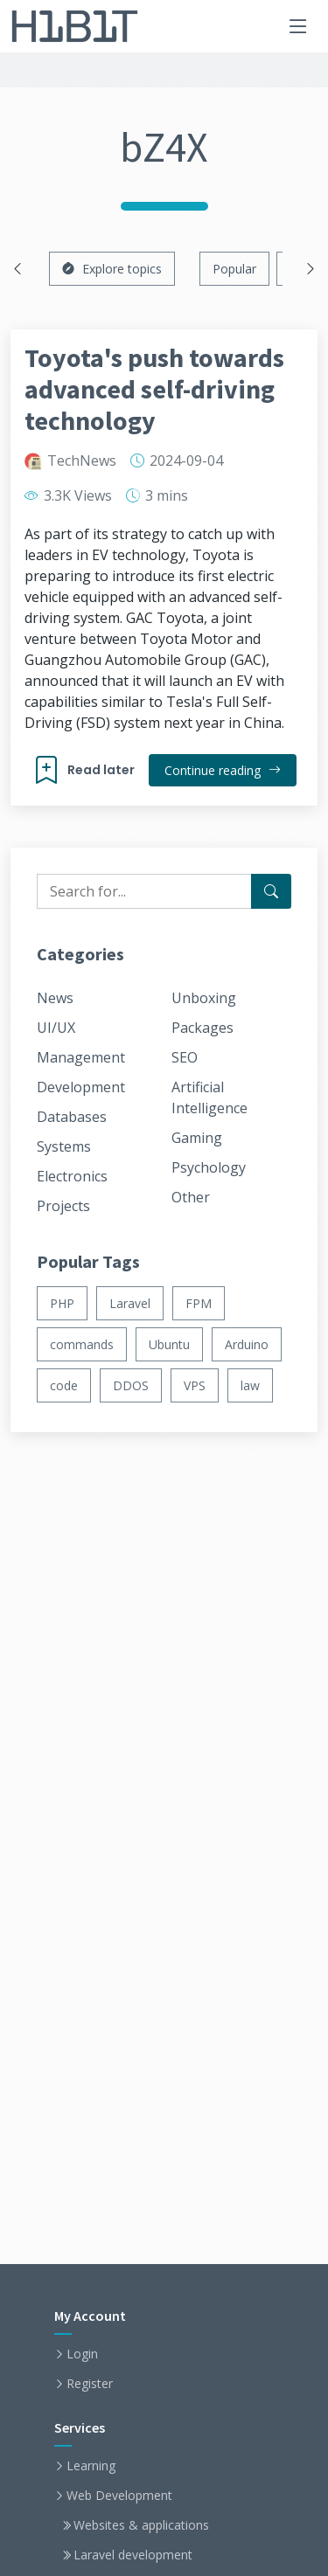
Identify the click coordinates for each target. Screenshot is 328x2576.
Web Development (119, 2495)
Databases (72, 1116)
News (55, 998)
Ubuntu (169, 1344)
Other (190, 1197)
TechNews (81, 460)
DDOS (131, 1385)
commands (82, 1344)
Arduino (247, 1344)
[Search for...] (271, 891)
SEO (184, 1057)
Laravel (129, 1303)
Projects (63, 1205)
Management (81, 1057)
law (250, 1385)
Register (89, 2384)
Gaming (196, 1137)
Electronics (72, 1176)
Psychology (208, 1167)
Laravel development (132, 2555)
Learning (90, 2466)
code (64, 1385)
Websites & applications (141, 2525)
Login (82, 2354)
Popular (234, 268)
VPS (195, 1385)
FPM (198, 1303)
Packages (202, 1027)
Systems (64, 1146)
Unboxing (203, 998)
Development (81, 1087)
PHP (62, 1303)
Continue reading (222, 770)
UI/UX (56, 1027)
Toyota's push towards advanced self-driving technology (154, 389)
